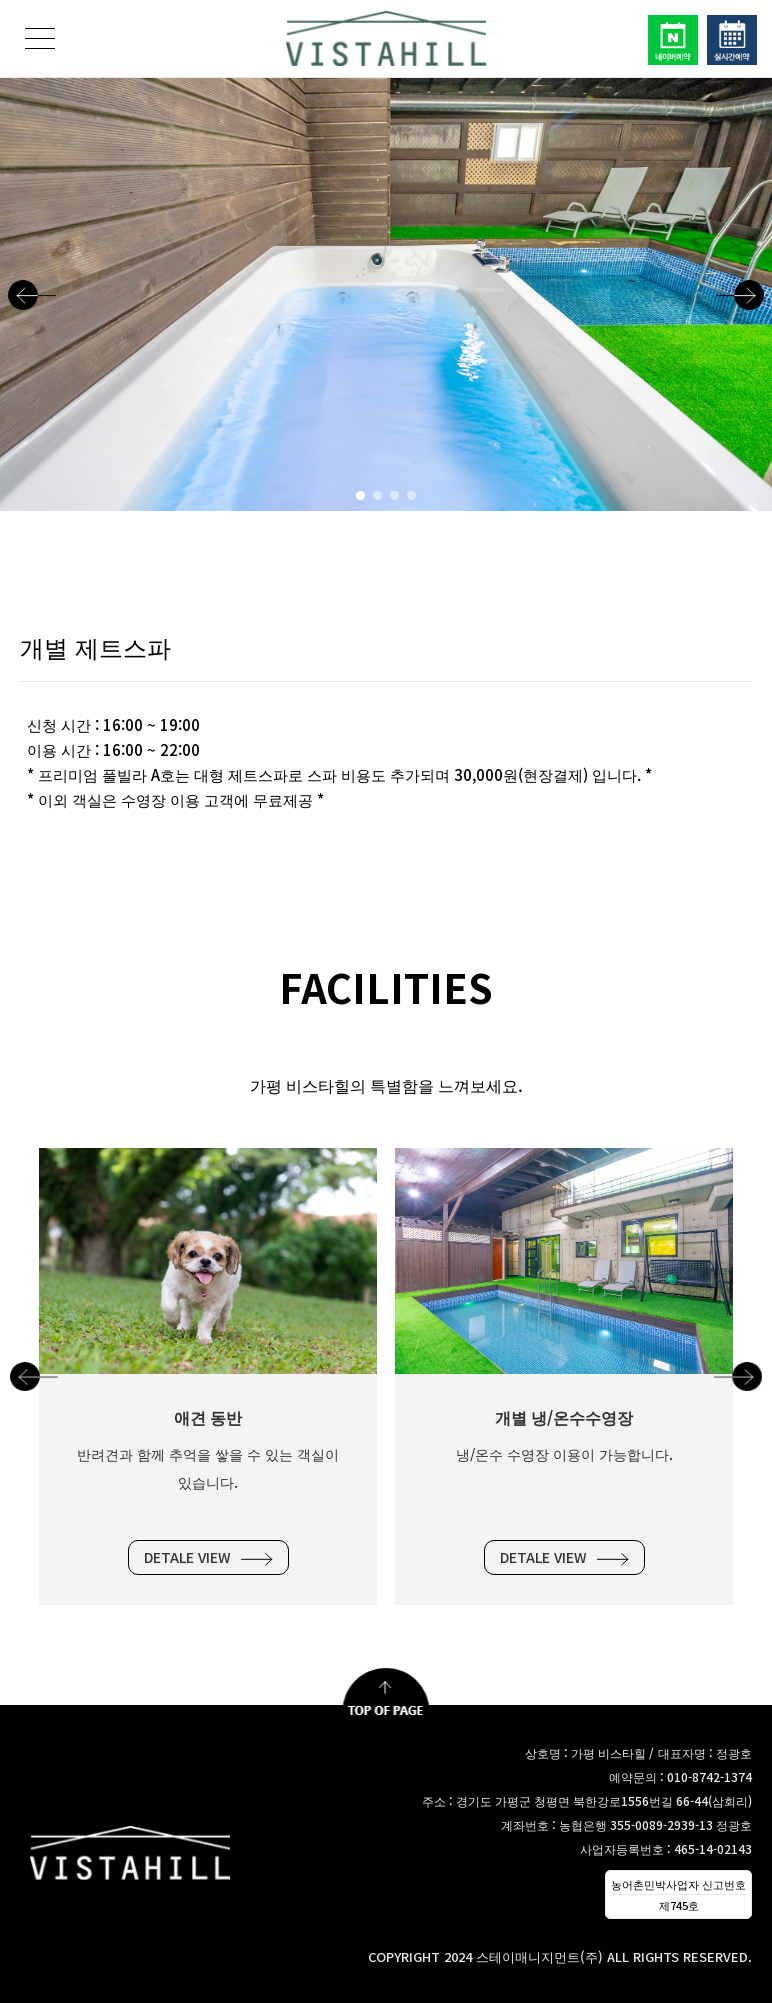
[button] (32, 294)
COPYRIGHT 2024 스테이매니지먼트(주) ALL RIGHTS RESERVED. (560, 1956)
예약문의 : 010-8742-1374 (680, 1776)
